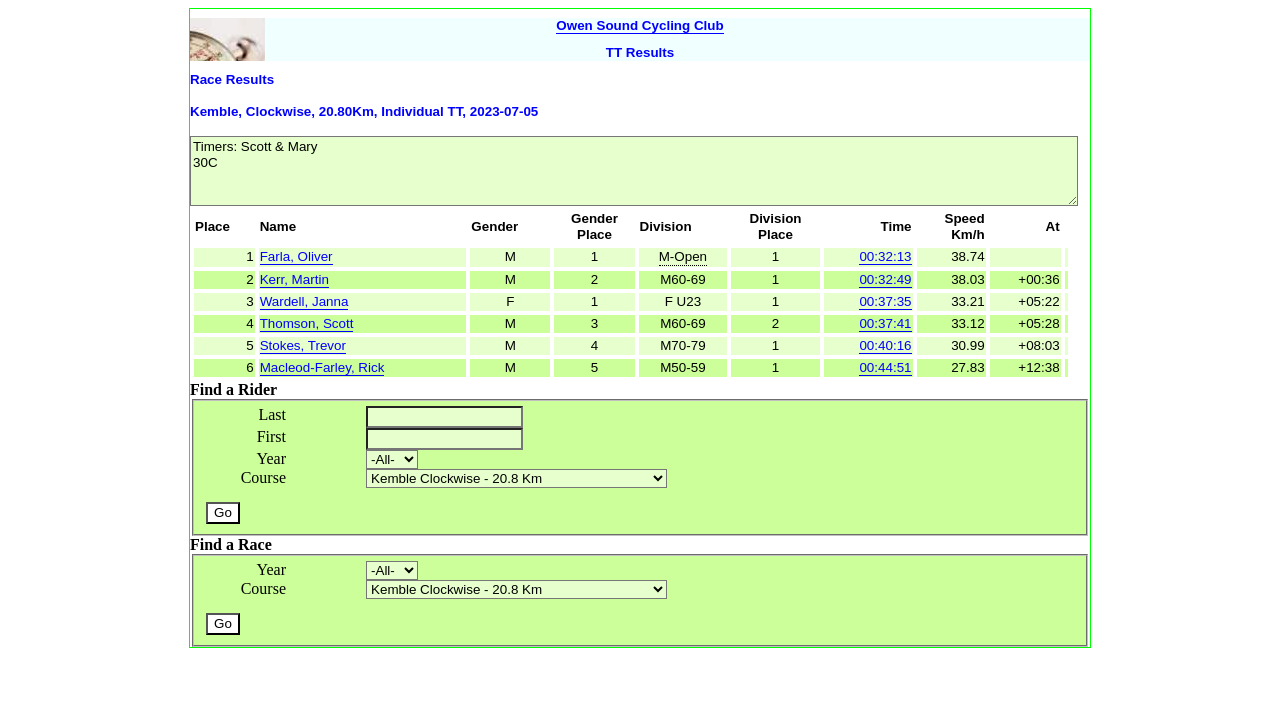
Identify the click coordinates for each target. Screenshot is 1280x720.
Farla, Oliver (296, 256)
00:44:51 (885, 367)
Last (272, 414)
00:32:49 (885, 279)
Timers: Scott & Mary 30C (634, 171)
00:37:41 (885, 323)
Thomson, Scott (307, 323)
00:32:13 (885, 256)
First (271, 436)
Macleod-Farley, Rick (322, 367)
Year (271, 458)
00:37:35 (885, 301)
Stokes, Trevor (303, 345)
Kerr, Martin (294, 279)
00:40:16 (885, 345)
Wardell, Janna (304, 301)
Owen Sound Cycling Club (639, 25)
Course (263, 477)
